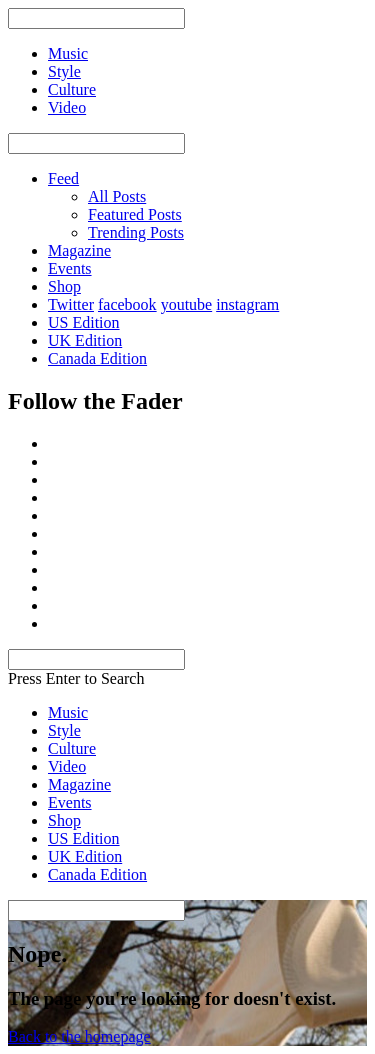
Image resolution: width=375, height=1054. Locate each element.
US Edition (84, 322)
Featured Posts (135, 214)
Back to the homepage (79, 1036)
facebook (127, 304)
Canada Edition (97, 358)
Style (64, 730)
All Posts (117, 196)
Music (68, 712)
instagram (247, 304)
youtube (187, 304)
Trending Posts (136, 232)
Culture (72, 748)
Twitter (71, 304)
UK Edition (85, 340)
